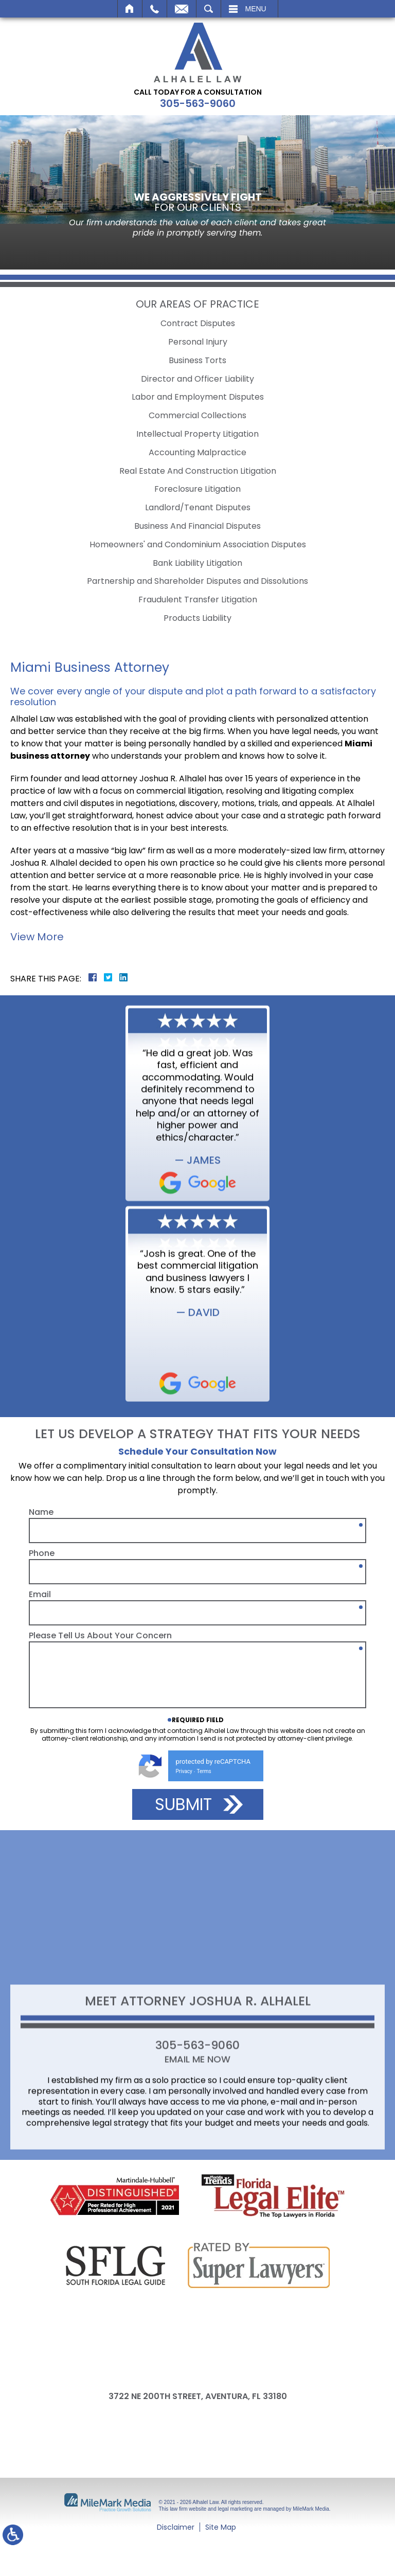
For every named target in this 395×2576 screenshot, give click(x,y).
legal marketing (235, 2509)
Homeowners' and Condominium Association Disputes (197, 544)
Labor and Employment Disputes (198, 397)
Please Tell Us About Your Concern (100, 1853)
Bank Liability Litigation (197, 563)
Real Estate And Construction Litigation (197, 471)
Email (181, 8)
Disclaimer (175, 2527)
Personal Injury (197, 342)
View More (37, 936)
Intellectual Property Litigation (197, 434)
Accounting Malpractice (197, 452)
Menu (255, 9)
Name (41, 1730)
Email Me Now (197, 2150)
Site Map (220, 2527)
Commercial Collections (197, 415)
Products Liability (197, 618)
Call (154, 8)
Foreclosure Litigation (197, 489)
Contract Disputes (197, 323)
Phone (42, 1771)
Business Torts (197, 360)
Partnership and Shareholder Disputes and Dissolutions (197, 581)
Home (130, 8)
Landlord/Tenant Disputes (197, 507)
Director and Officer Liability (197, 379)
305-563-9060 (198, 103)
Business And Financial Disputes (197, 526)
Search (208, 8)
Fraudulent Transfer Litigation (197, 599)
